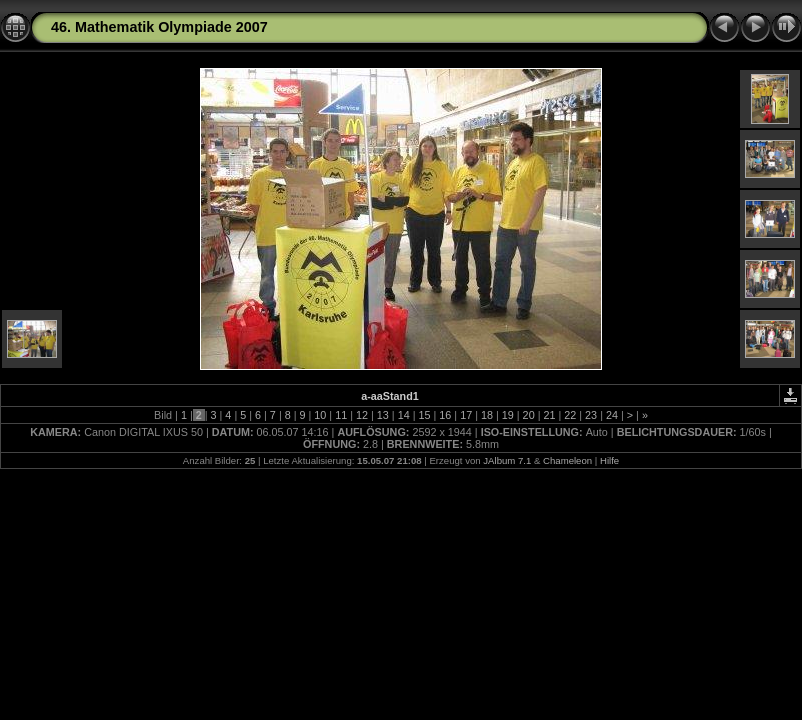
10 (320, 415)
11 (341, 415)
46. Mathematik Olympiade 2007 (159, 27)
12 (362, 415)
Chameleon (567, 460)
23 (591, 415)
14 (404, 415)
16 (445, 415)
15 (424, 415)
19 (508, 415)
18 (487, 415)
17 (466, 415)
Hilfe (609, 460)
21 (549, 415)
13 (383, 415)
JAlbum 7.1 (507, 460)
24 (612, 415)
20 (529, 415)
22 (570, 415)
